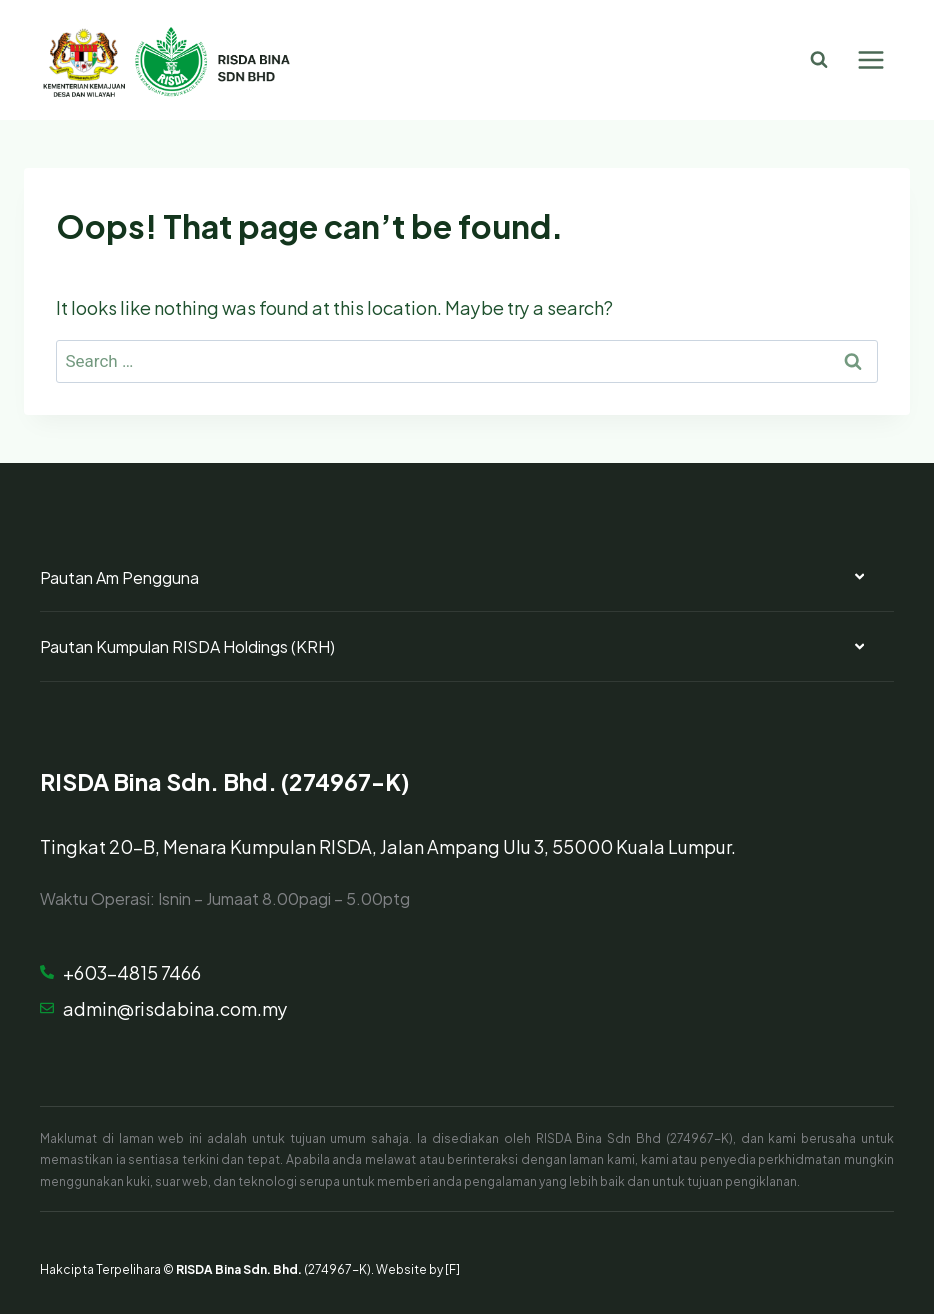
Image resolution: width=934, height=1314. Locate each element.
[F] (452, 1268)
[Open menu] (870, 59)
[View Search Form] (819, 60)
